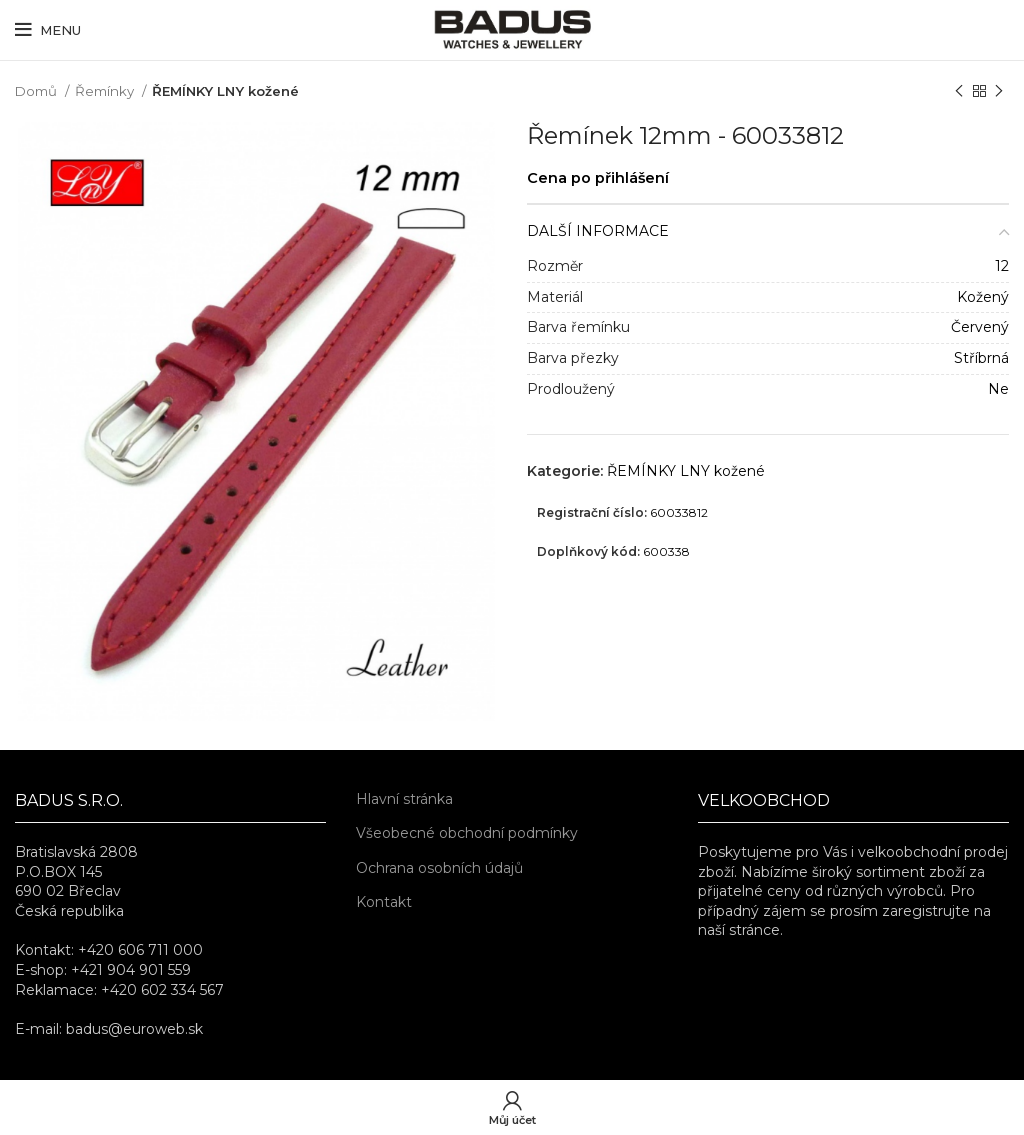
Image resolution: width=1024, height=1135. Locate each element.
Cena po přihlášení (598, 178)
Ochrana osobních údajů (439, 868)
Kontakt (384, 902)
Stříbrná (981, 358)
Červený (980, 327)
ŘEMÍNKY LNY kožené (225, 91)
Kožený (983, 297)
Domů (37, 91)
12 (1002, 266)
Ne (998, 389)
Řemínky (106, 91)
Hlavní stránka (404, 799)
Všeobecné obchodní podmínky (467, 833)
